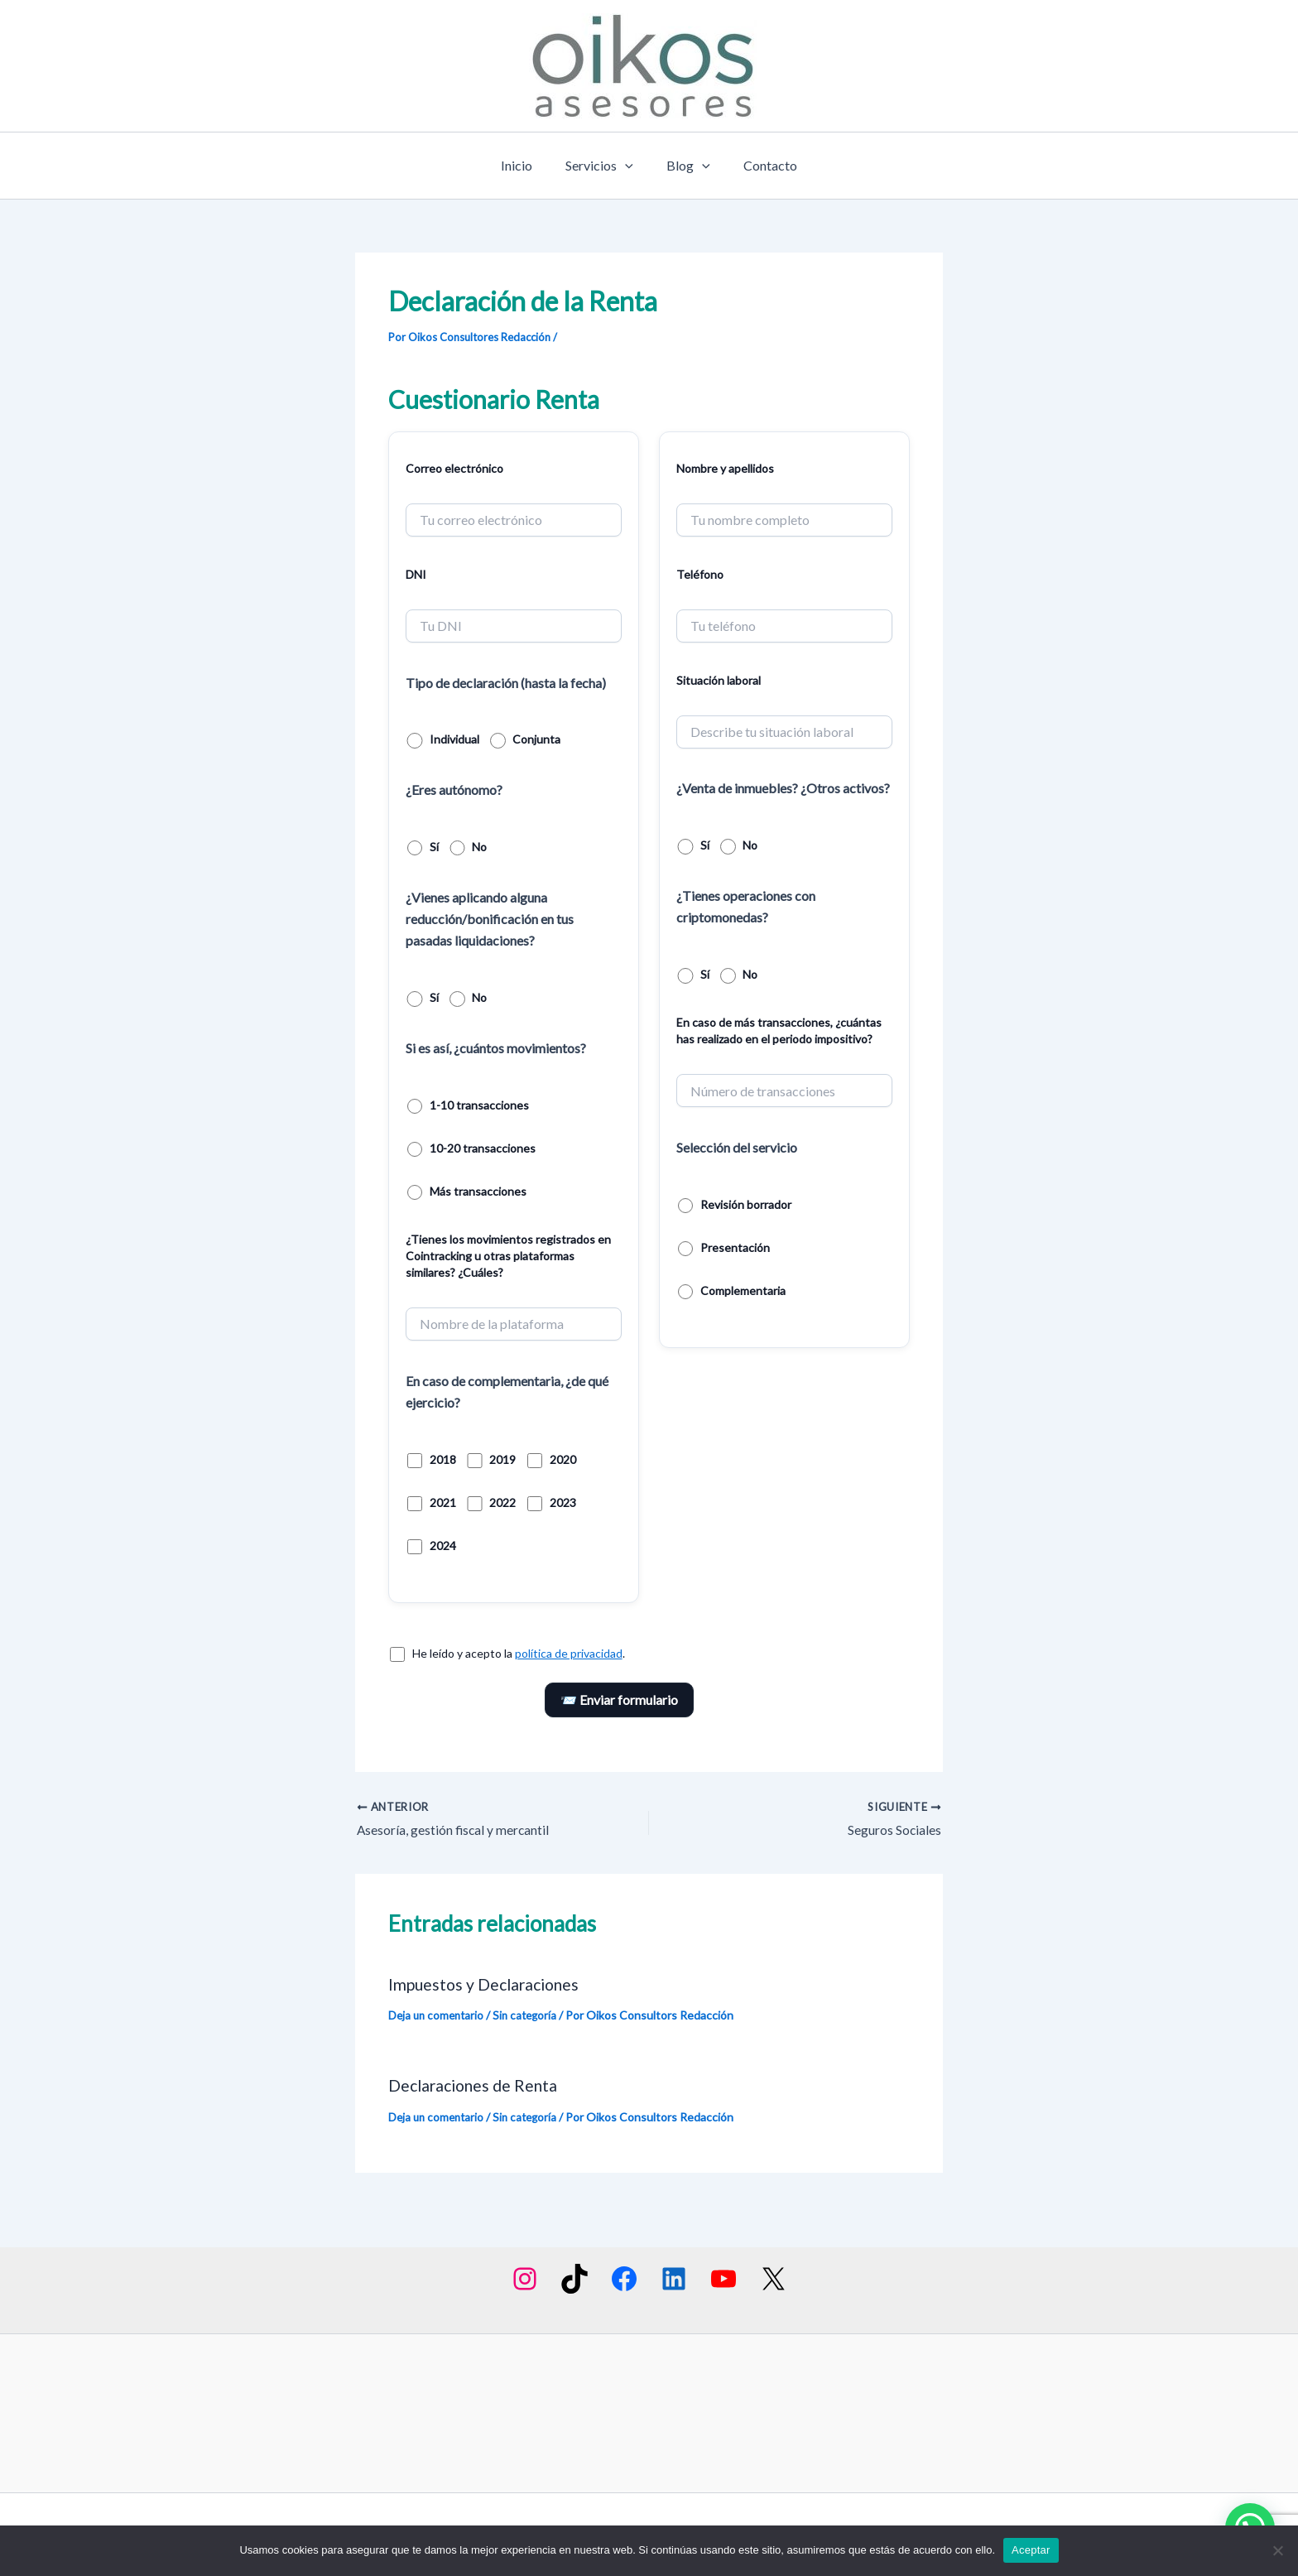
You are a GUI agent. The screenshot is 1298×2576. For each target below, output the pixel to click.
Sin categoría (531, 2016)
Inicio (526, 165)
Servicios (603, 165)
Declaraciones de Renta (476, 2085)
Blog (685, 165)
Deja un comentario (438, 2016)
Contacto (760, 165)
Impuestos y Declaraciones (487, 1985)
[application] (628, 165)
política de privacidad (569, 1653)
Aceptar (1031, 2550)
